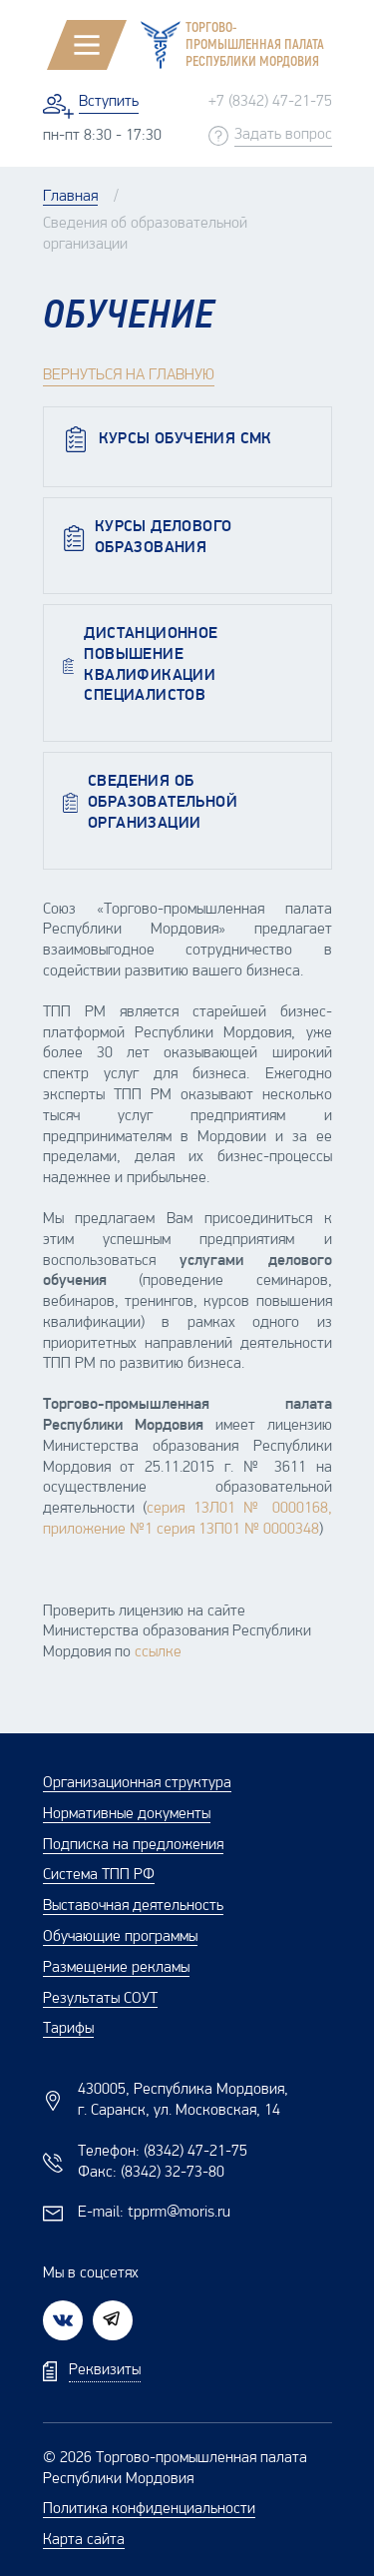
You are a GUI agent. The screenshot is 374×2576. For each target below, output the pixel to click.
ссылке (158, 1652)
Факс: (151, 2173)
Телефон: (162, 2152)
